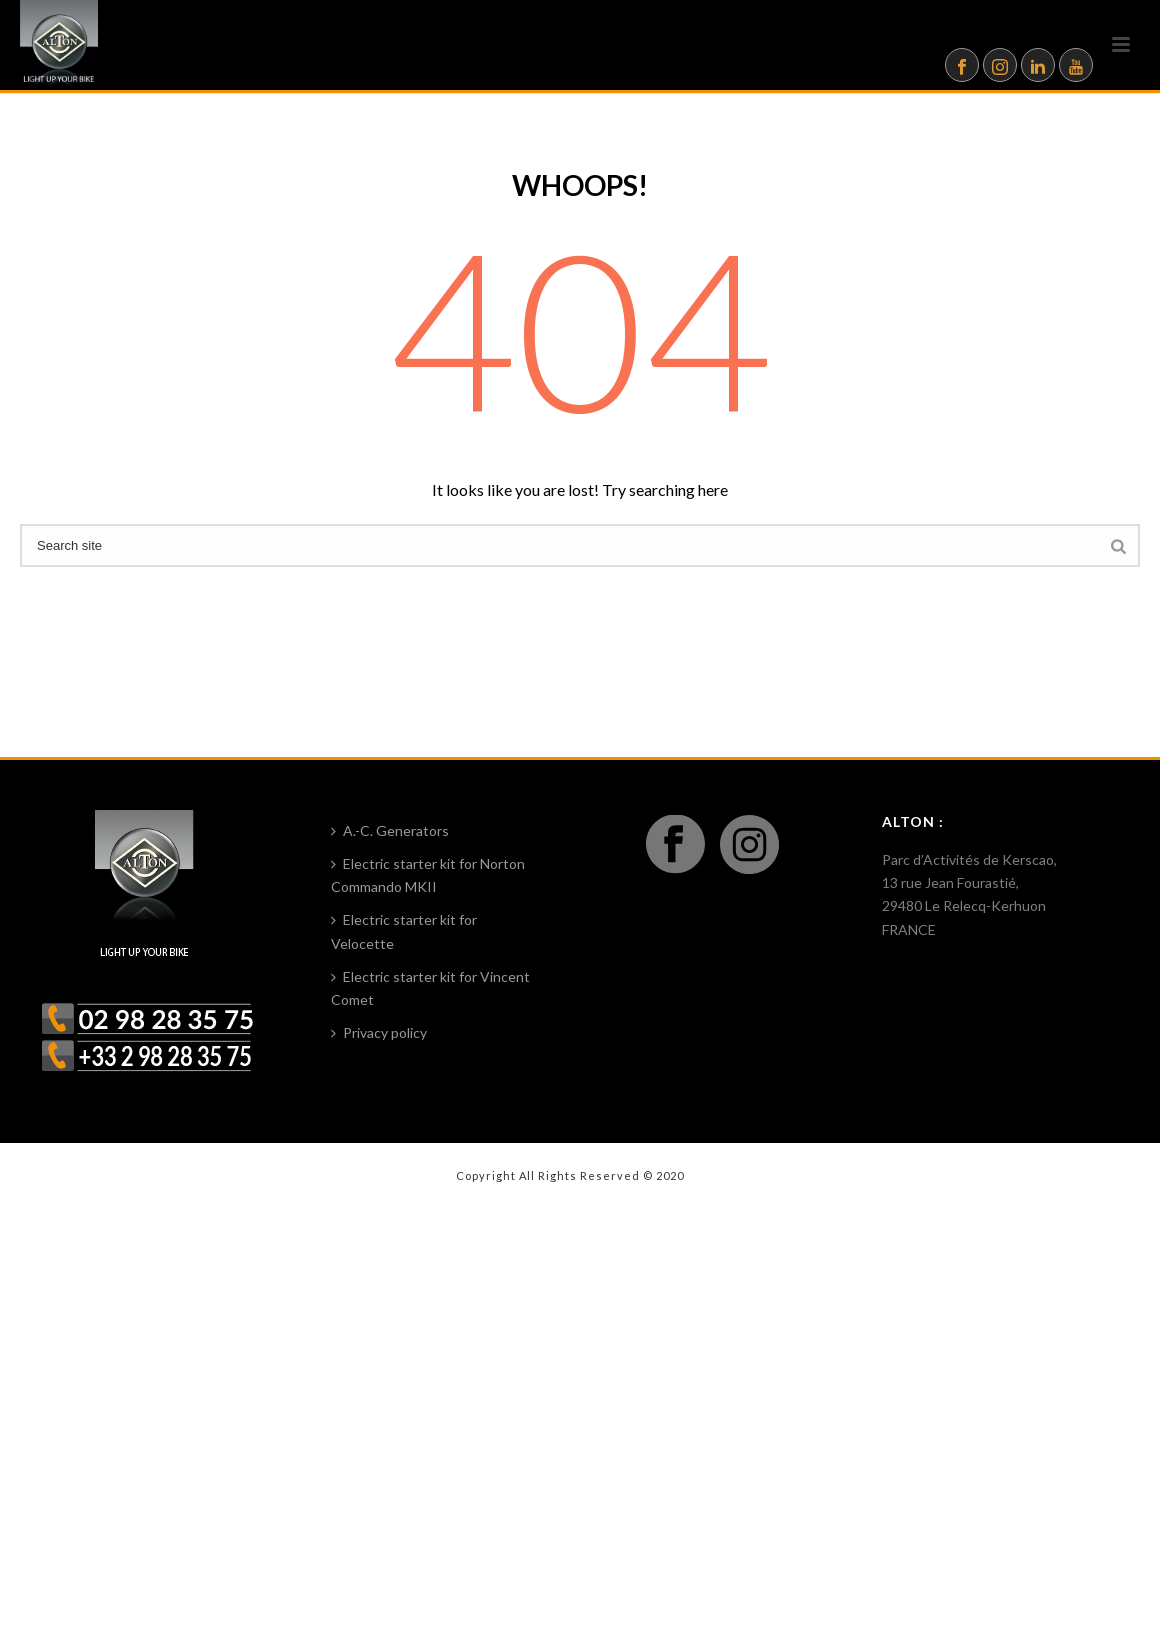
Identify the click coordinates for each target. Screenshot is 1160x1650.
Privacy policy (379, 1032)
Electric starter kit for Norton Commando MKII (428, 875)
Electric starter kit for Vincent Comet (430, 988)
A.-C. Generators (390, 830)
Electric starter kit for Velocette (404, 931)
